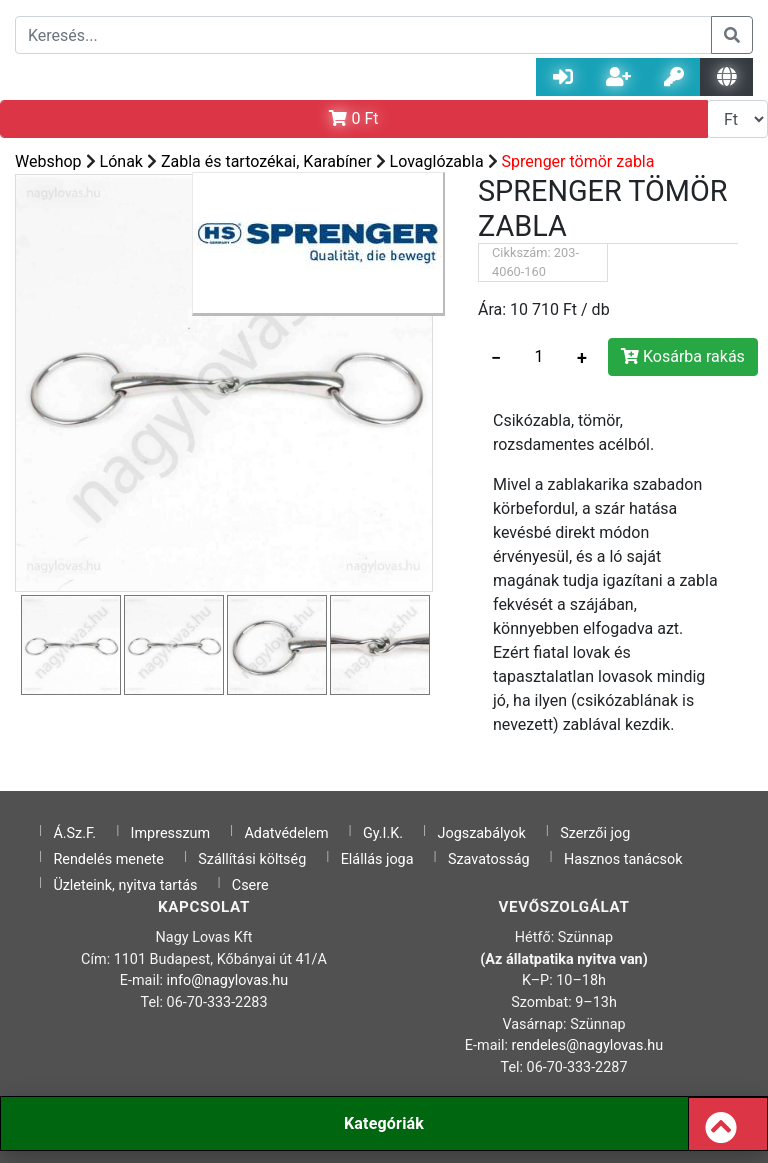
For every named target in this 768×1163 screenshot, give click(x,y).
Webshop (48, 161)
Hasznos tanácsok (623, 859)
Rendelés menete (108, 859)
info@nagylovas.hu (228, 980)
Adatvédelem (286, 833)
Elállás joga (377, 859)
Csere (250, 885)
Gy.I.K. (383, 833)
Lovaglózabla (437, 161)
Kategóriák (384, 1123)
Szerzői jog (595, 833)
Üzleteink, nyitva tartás (125, 885)
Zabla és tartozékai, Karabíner (266, 161)
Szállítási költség (252, 859)
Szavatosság (489, 859)
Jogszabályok (482, 833)
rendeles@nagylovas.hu (588, 1045)
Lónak (121, 161)
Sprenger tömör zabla (578, 161)
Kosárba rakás (683, 356)
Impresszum (171, 833)
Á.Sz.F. (74, 833)
